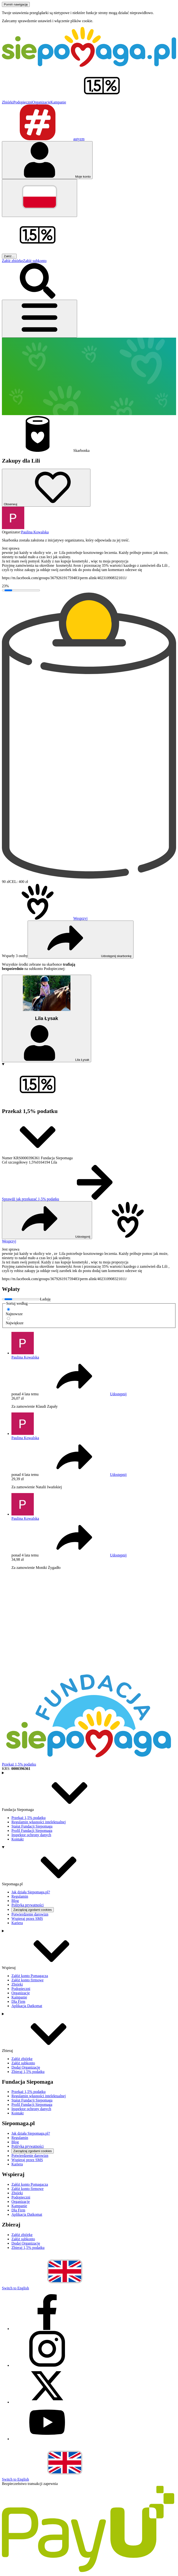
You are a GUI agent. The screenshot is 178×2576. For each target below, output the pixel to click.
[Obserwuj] (46, 488)
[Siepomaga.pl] (89, 65)
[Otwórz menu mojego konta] (47, 160)
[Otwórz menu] (39, 319)
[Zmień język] (39, 198)
